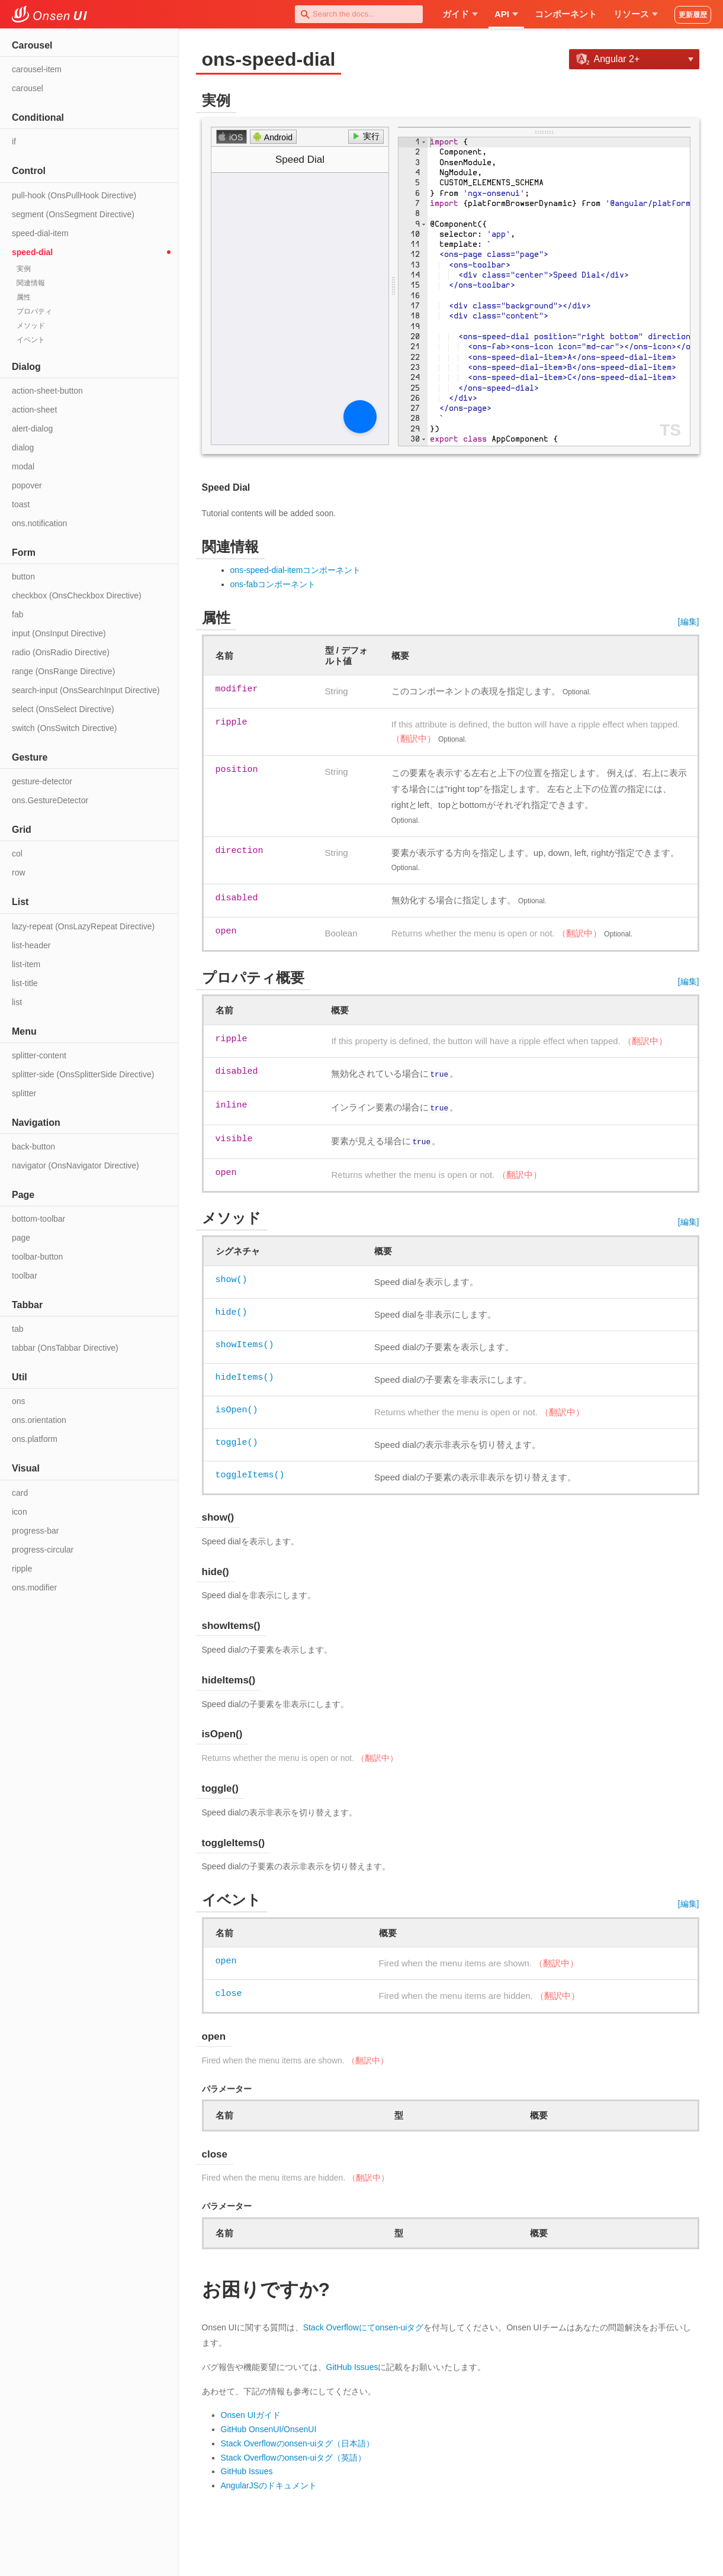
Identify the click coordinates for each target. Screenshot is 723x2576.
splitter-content (39, 1055)
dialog (23, 447)
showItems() (245, 1341)
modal (23, 466)
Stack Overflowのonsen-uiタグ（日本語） (298, 2440)
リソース (635, 14)
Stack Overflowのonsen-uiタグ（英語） (294, 2454)
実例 (24, 269)
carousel (27, 88)
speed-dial (32, 252)
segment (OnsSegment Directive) (73, 214)
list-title (25, 983)
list (17, 1002)
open (226, 1957)
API (506, 14)
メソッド (31, 325)
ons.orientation (39, 1420)
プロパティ (34, 311)
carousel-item (37, 69)
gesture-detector (42, 781)
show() (232, 1276)
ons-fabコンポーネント (273, 584)
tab (17, 1329)
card (20, 1493)
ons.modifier (34, 1587)
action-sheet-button (47, 390)
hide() (232, 1309)
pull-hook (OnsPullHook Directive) (74, 195)
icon (19, 1511)
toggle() (237, 1439)
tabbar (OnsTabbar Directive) (65, 1348)
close (229, 1990)
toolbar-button (37, 1256)
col (17, 853)
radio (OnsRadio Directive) (61, 652)
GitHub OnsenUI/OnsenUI (269, 2425)
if (14, 141)
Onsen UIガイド (251, 2411)
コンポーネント (566, 14)
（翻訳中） (413, 738)
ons (18, 1401)
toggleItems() (250, 1471)
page (21, 1237)
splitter (24, 1093)
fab (17, 614)
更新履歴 (693, 15)
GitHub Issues (352, 2363)
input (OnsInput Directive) (59, 633)
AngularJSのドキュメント (269, 2482)
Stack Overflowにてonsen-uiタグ (363, 2324)
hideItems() (245, 1374)
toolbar (24, 1275)
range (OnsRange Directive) (63, 671)
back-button (33, 1146)
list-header (31, 945)
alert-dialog (32, 428)
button (23, 576)
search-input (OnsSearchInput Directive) (86, 690)
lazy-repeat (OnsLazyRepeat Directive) (83, 926)
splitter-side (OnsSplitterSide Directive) (83, 1074)
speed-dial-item (40, 233)
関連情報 (31, 283)
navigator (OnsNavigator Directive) (75, 1165)
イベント (31, 340)
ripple (22, 1568)
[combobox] (359, 14)
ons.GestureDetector (50, 800)
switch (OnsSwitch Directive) (64, 728)
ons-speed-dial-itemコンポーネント (295, 570)
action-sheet (34, 409)
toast (21, 504)
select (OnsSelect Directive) (63, 709)
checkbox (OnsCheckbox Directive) (77, 595)
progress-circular (42, 1549)
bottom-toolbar (38, 1218)
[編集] (688, 621)
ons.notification (39, 523)
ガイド (460, 14)
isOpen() (237, 1406)
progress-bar (35, 1530)
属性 (24, 297)
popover (27, 485)
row (18, 872)
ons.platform (34, 1439)
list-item (26, 964)
